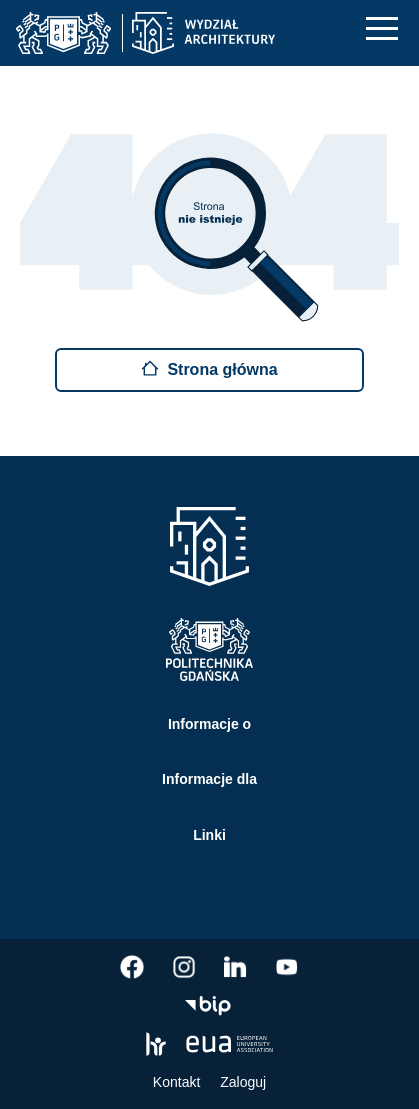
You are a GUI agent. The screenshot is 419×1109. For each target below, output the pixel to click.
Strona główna (209, 368)
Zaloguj (243, 1082)
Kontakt (176, 1082)
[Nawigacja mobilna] (382, 28)
